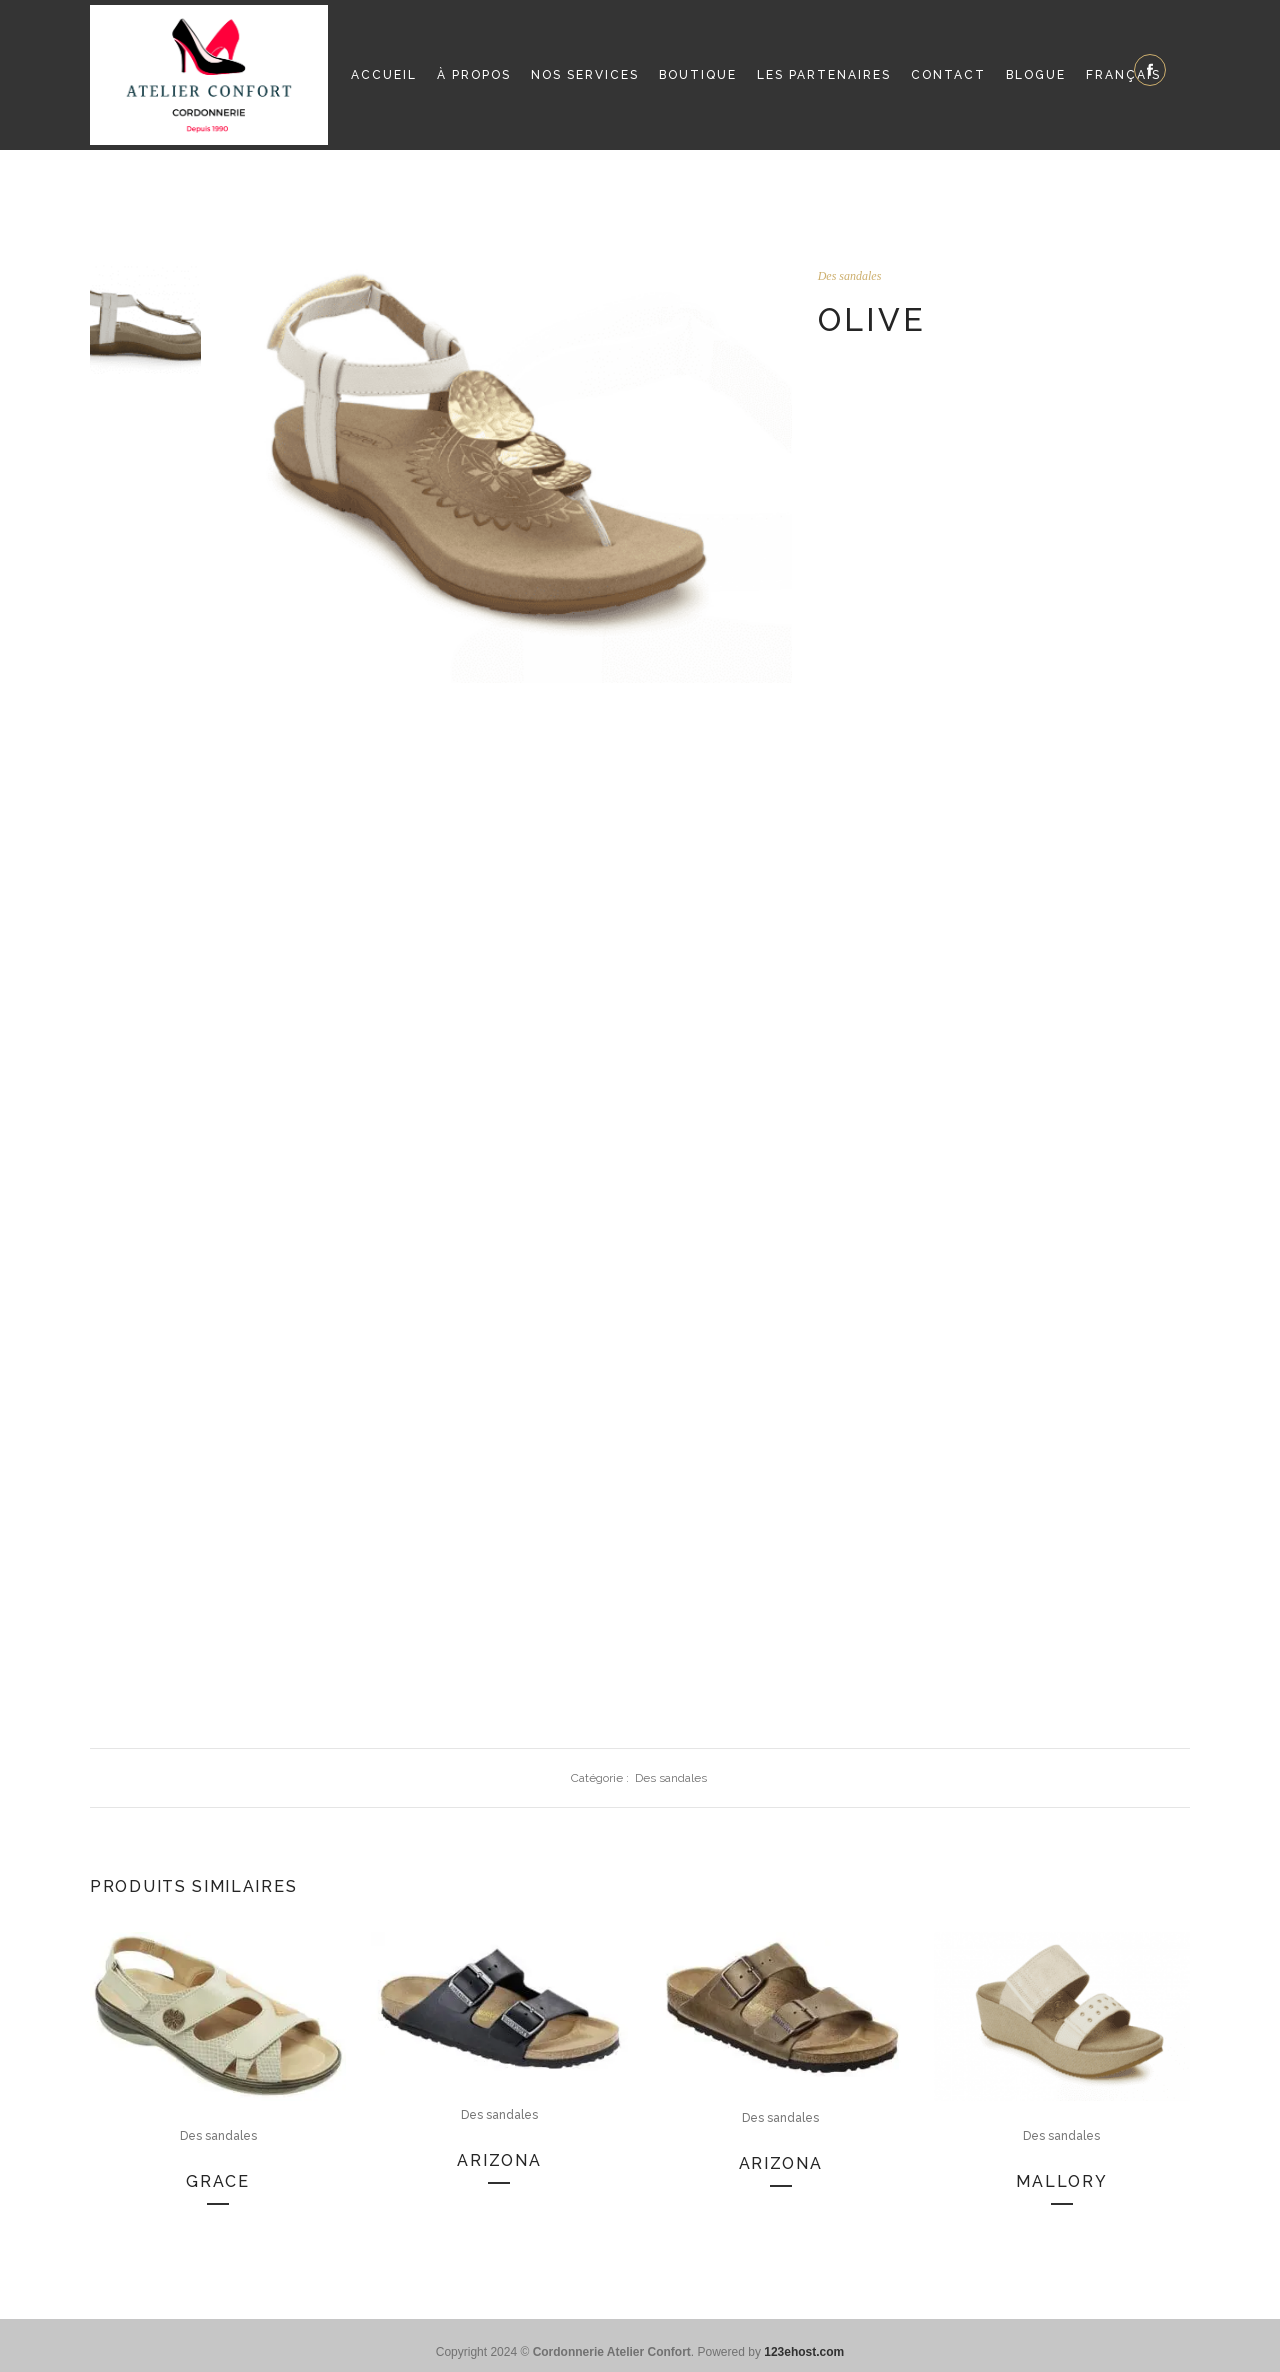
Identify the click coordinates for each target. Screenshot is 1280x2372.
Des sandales (850, 276)
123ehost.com (804, 2352)
